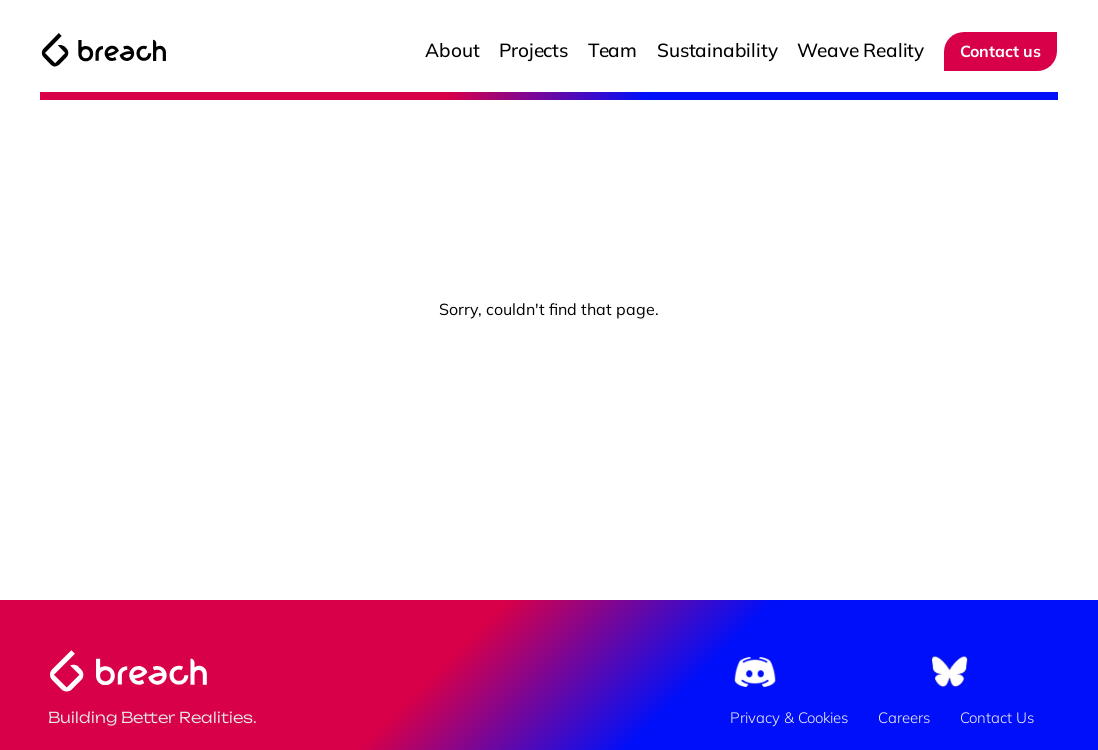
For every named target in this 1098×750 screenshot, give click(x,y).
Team (612, 50)
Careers (904, 717)
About (452, 50)
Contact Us (997, 717)
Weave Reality (860, 50)
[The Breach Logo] (104, 50)
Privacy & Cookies (789, 717)
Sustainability (717, 50)
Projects (533, 50)
